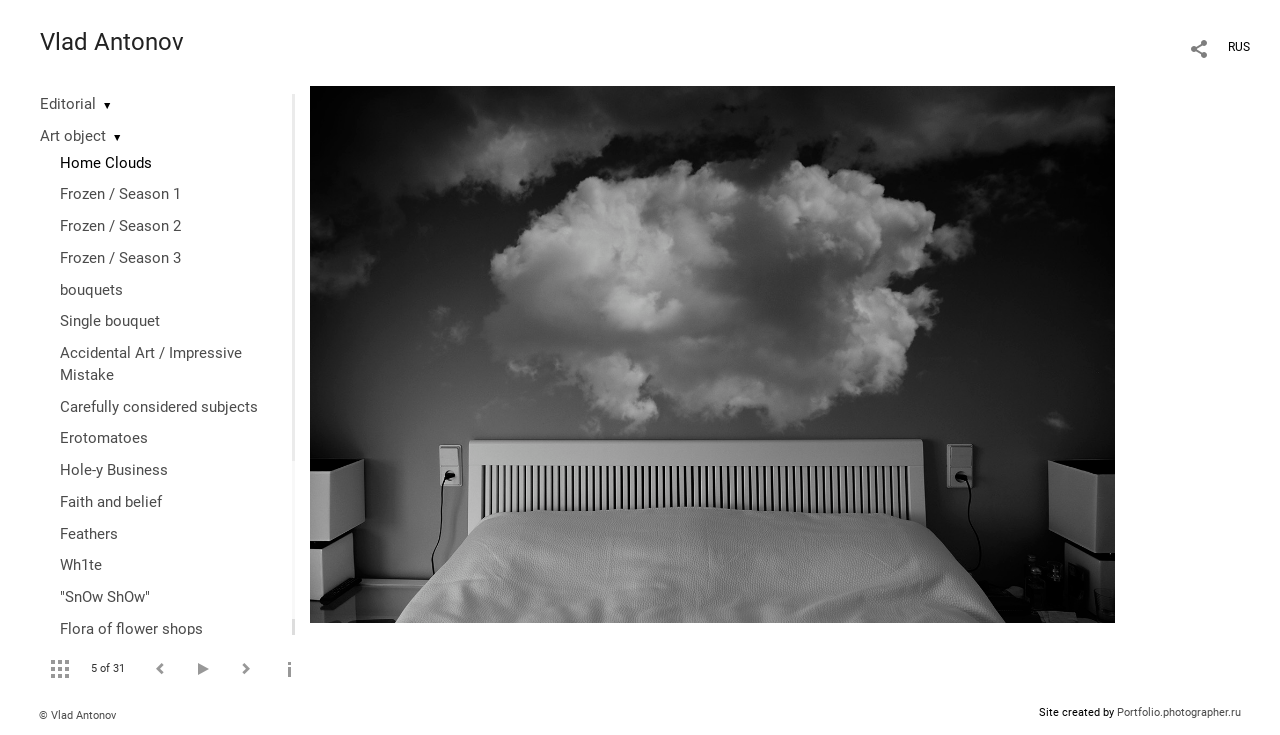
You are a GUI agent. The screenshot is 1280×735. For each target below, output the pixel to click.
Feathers (89, 534)
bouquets (91, 290)
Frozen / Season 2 (120, 226)
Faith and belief (111, 502)
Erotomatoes (104, 438)
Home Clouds (106, 163)
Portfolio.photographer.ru (1179, 712)
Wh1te (81, 565)
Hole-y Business (114, 470)
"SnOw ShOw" (105, 597)
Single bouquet (110, 321)
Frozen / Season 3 (120, 258)
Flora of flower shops (131, 629)
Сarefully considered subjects (159, 407)
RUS (1239, 47)
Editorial (68, 104)
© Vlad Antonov (77, 715)
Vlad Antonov (112, 42)
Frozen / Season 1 (120, 194)
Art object (73, 136)
